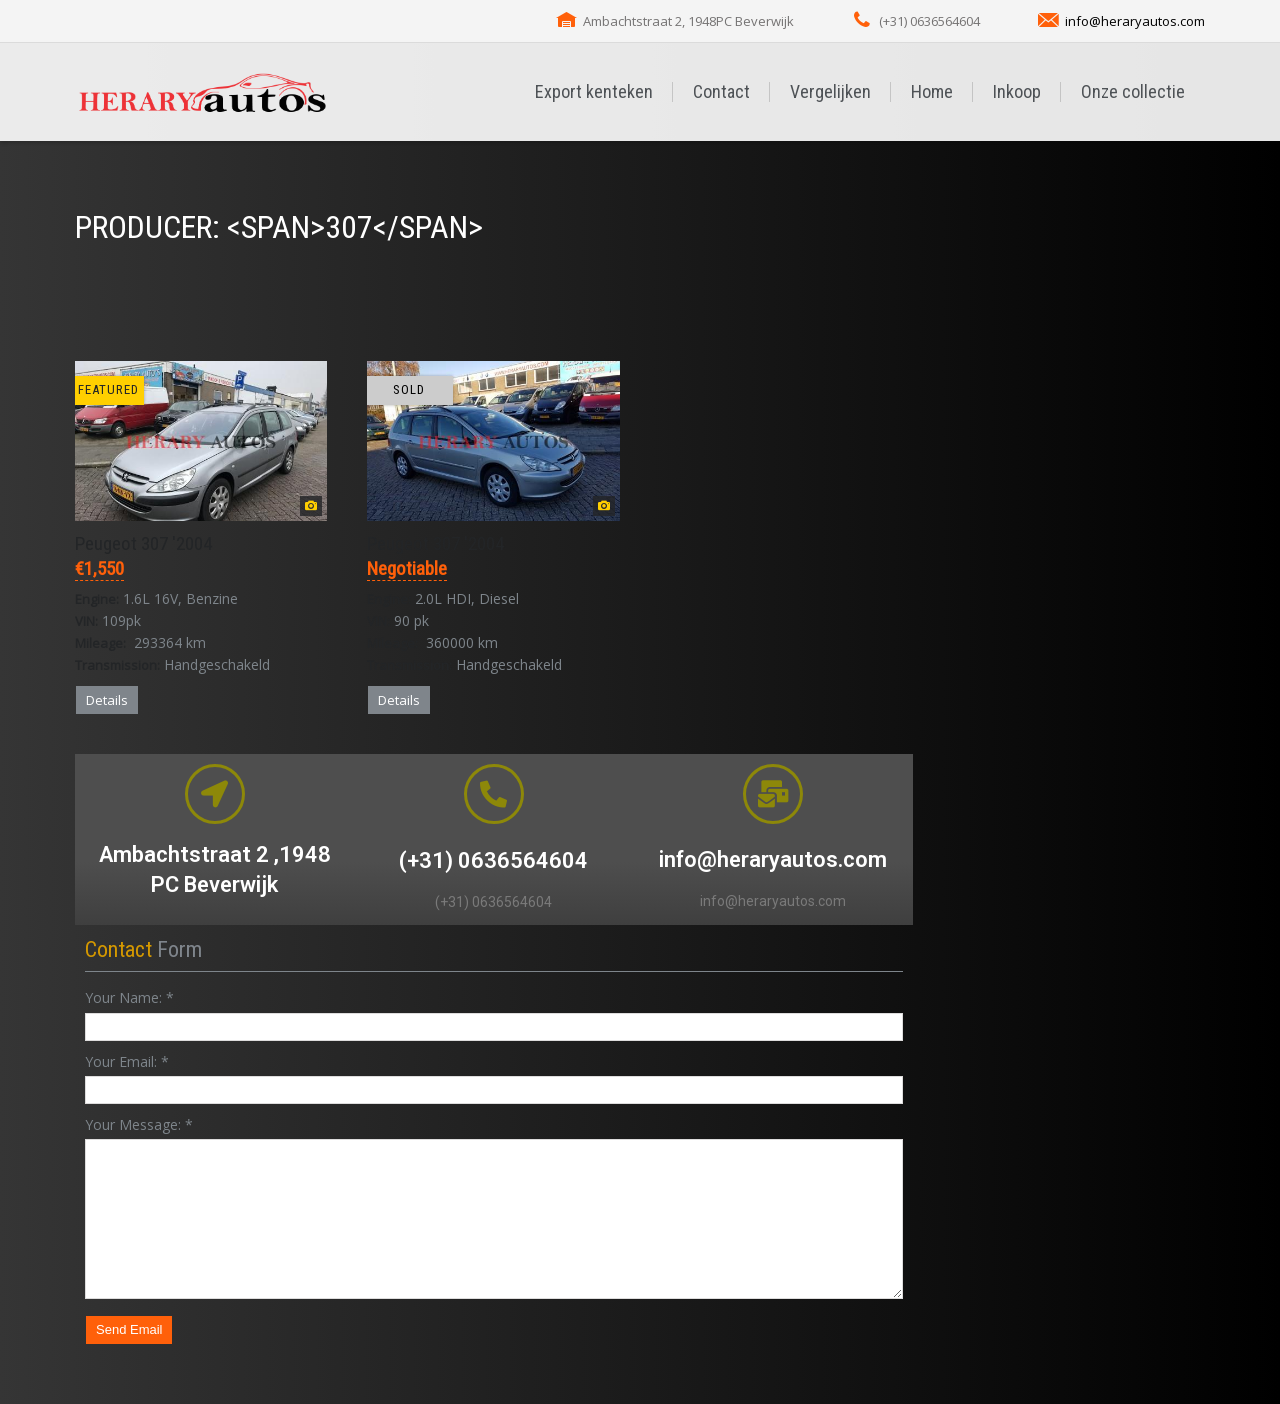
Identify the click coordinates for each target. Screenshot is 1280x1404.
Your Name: (129, 997)
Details (107, 700)
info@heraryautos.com (1135, 21)
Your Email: (127, 1061)
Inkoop (1017, 91)
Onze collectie (1133, 91)
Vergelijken (830, 91)
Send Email (129, 1329)
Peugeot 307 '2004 (143, 543)
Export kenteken (594, 91)
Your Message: (139, 1124)
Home (932, 91)
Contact (721, 91)
